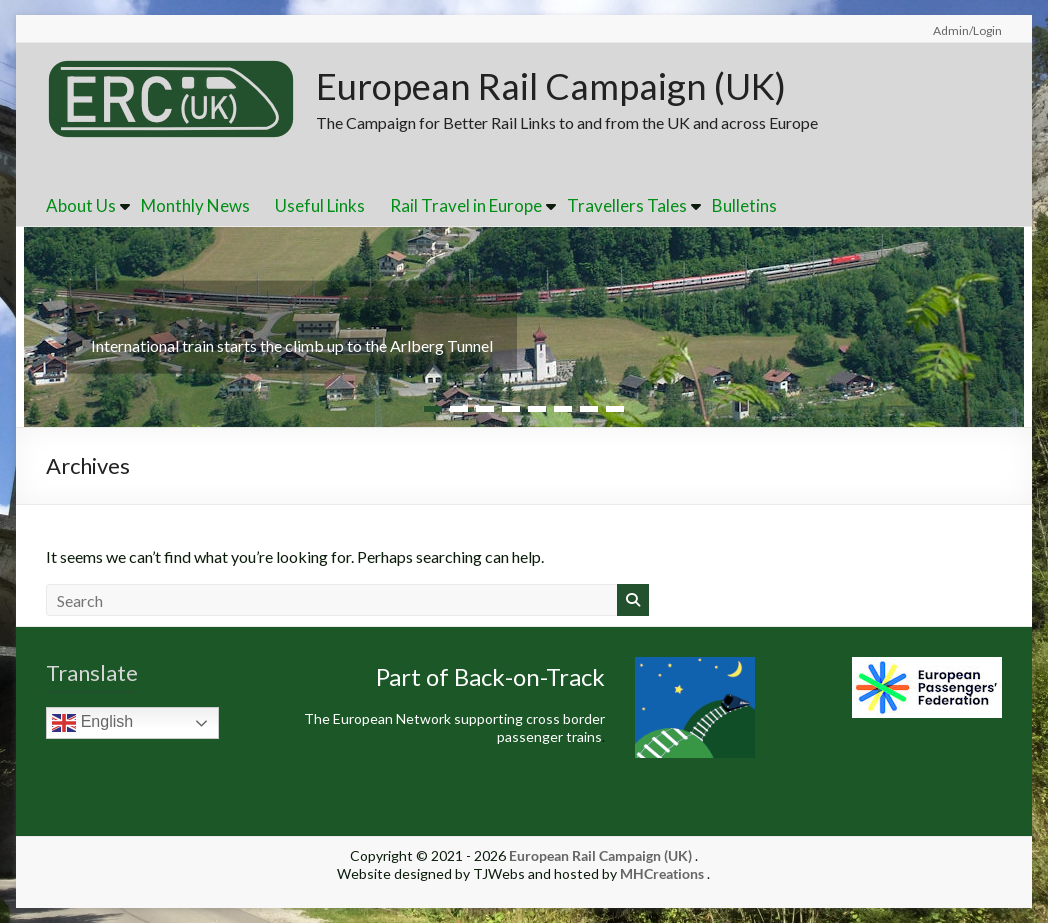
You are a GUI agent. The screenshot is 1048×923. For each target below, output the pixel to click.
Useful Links (320, 205)
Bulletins (744, 205)
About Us (81, 205)
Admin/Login (967, 30)
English (92, 723)
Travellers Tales (627, 205)
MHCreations (662, 873)
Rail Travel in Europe (466, 205)
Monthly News (195, 205)
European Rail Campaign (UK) (551, 86)
